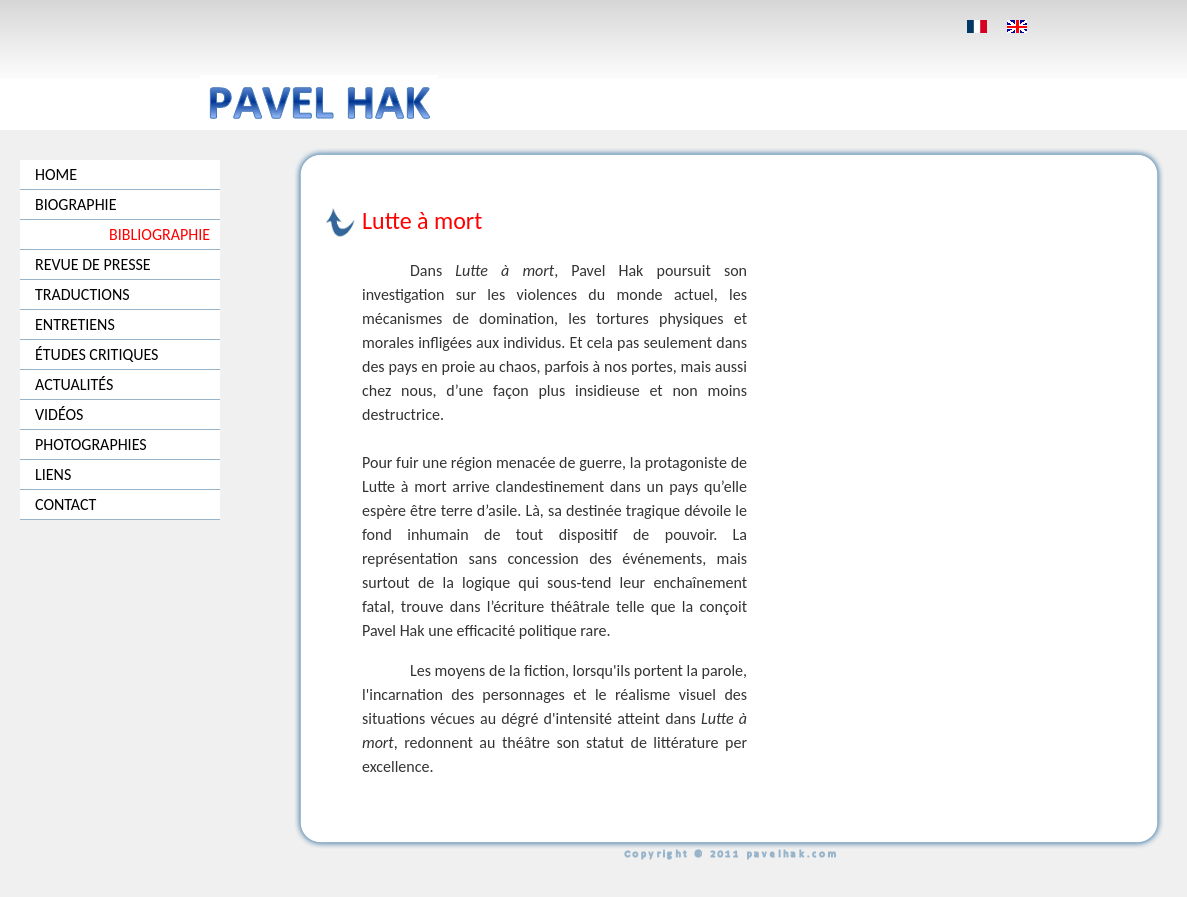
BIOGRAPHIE (75, 204)
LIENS (53, 474)
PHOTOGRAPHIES (91, 444)
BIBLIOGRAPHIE (159, 234)
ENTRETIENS (75, 324)
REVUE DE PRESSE (93, 264)
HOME (56, 174)
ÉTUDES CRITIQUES (96, 354)
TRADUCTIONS (82, 294)
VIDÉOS (59, 414)
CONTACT (65, 504)
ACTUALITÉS (74, 384)
